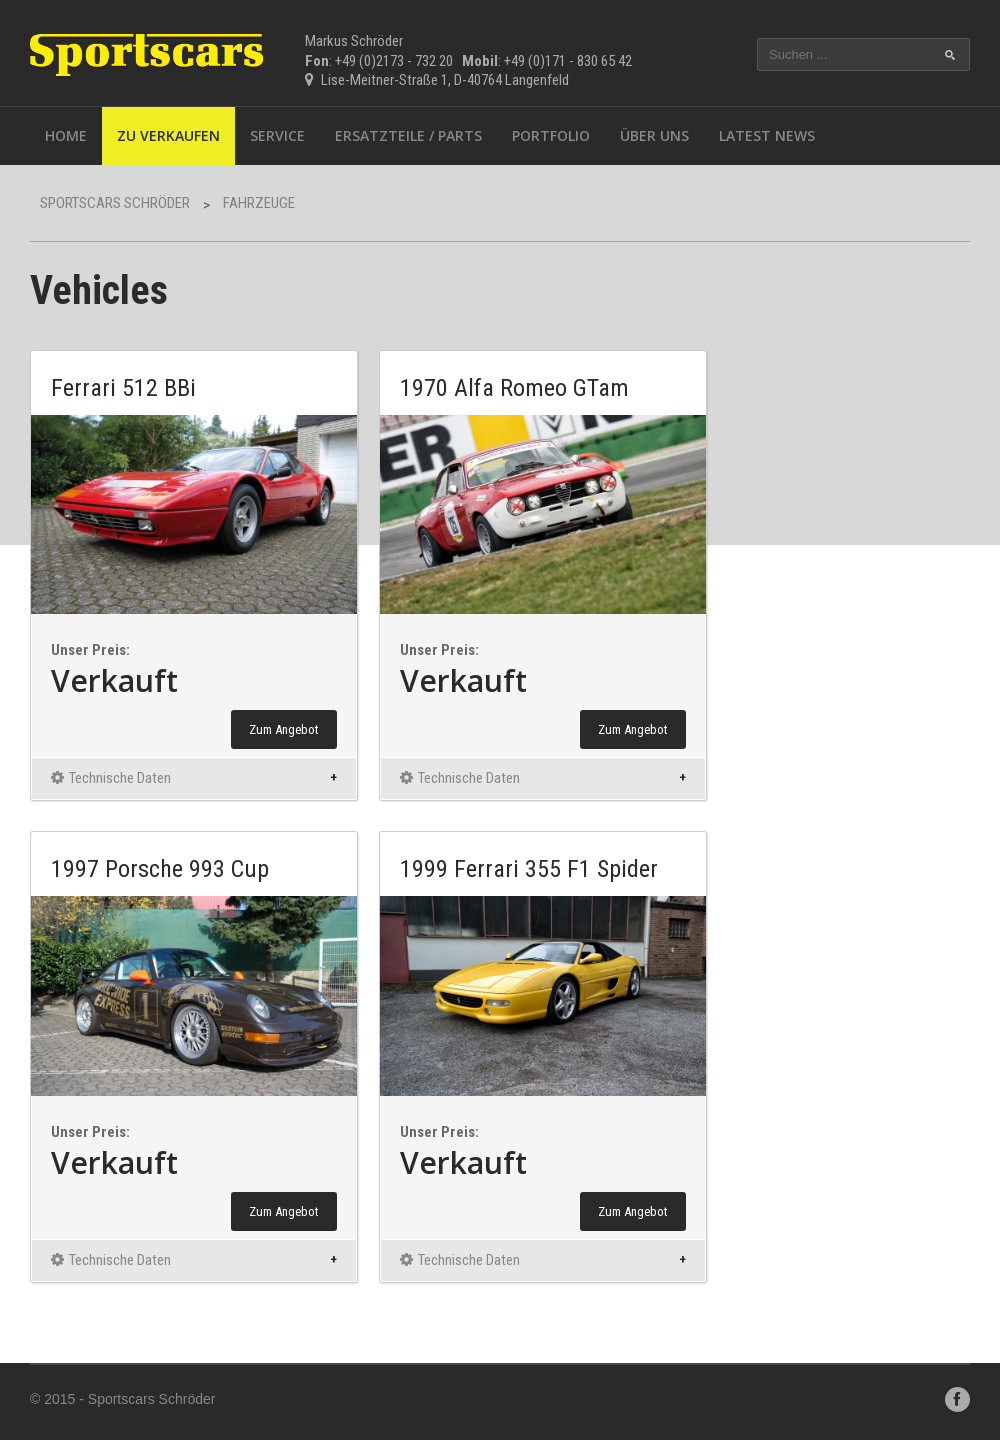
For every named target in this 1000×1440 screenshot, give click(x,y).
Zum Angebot (284, 729)
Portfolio (551, 135)
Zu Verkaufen (168, 135)
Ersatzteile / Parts (408, 135)
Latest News (767, 135)
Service (277, 135)
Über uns (654, 135)
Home (66, 135)
